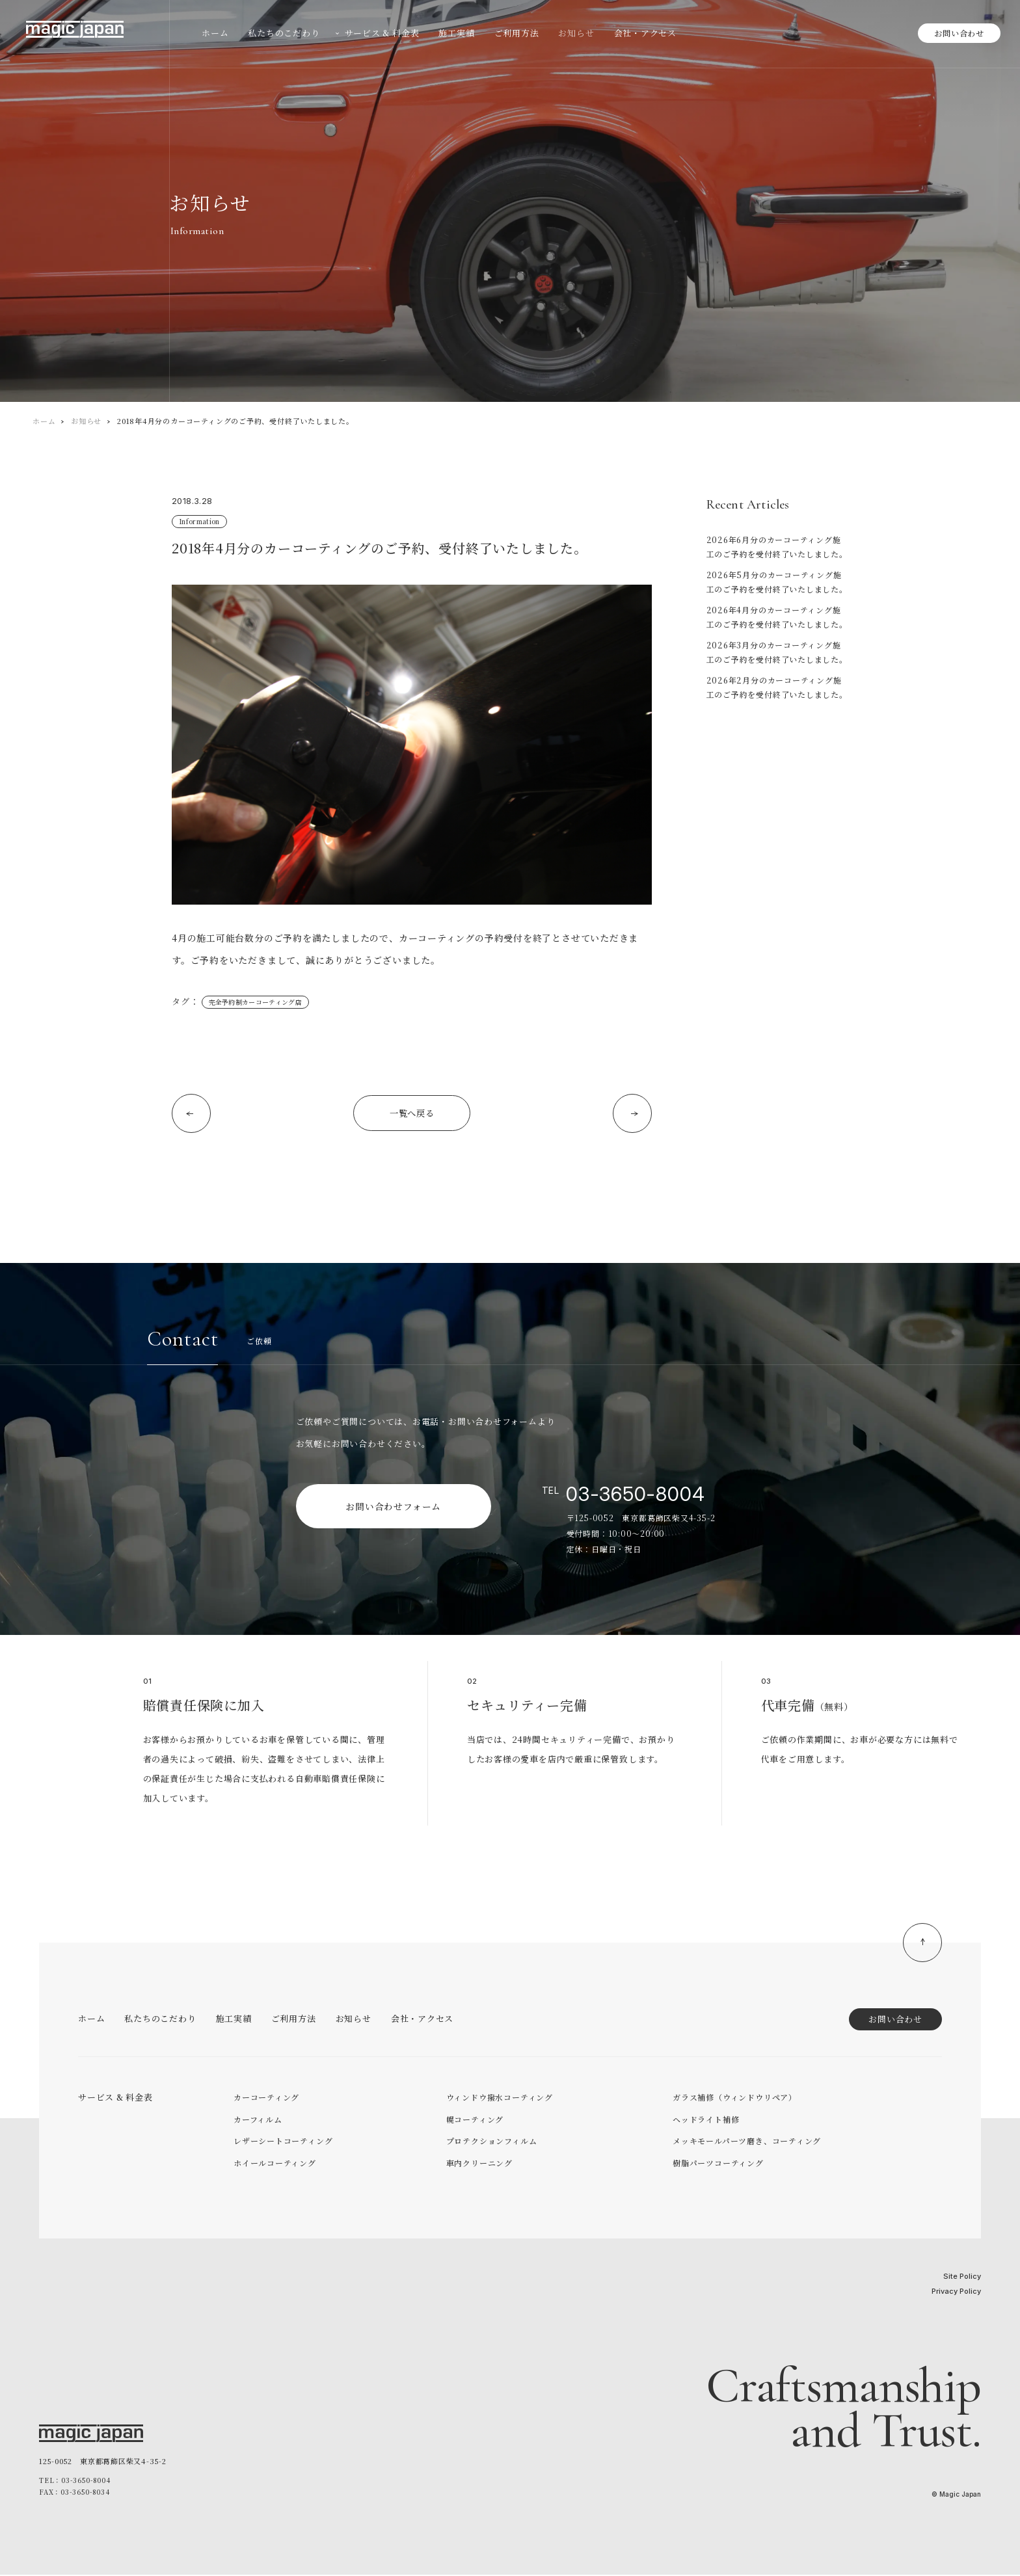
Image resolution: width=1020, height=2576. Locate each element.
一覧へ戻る (412, 1114)
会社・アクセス (422, 2019)
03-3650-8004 (635, 1495)
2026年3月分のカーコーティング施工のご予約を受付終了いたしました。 (777, 652)
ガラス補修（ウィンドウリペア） (735, 2098)
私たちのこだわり (160, 2019)
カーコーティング (266, 2098)
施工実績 (234, 2019)
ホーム (44, 421)
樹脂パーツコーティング (718, 2164)
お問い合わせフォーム (393, 1507)
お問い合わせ (959, 32)
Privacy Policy (956, 2292)
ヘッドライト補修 (706, 2120)
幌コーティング (474, 2120)
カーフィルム (258, 2120)
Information (198, 521)
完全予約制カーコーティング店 (254, 1002)
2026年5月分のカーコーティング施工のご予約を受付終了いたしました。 (777, 581)
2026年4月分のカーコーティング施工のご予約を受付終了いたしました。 (777, 617)
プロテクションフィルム (491, 2141)
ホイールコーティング (275, 2164)
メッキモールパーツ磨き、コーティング (747, 2141)
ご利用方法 (293, 2019)
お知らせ (86, 421)
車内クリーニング (479, 2164)
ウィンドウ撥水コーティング (499, 2098)
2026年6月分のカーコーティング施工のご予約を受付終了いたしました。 (777, 546)
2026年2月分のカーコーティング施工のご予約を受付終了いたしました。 (777, 687)
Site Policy (962, 2277)
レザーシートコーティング (283, 2141)
